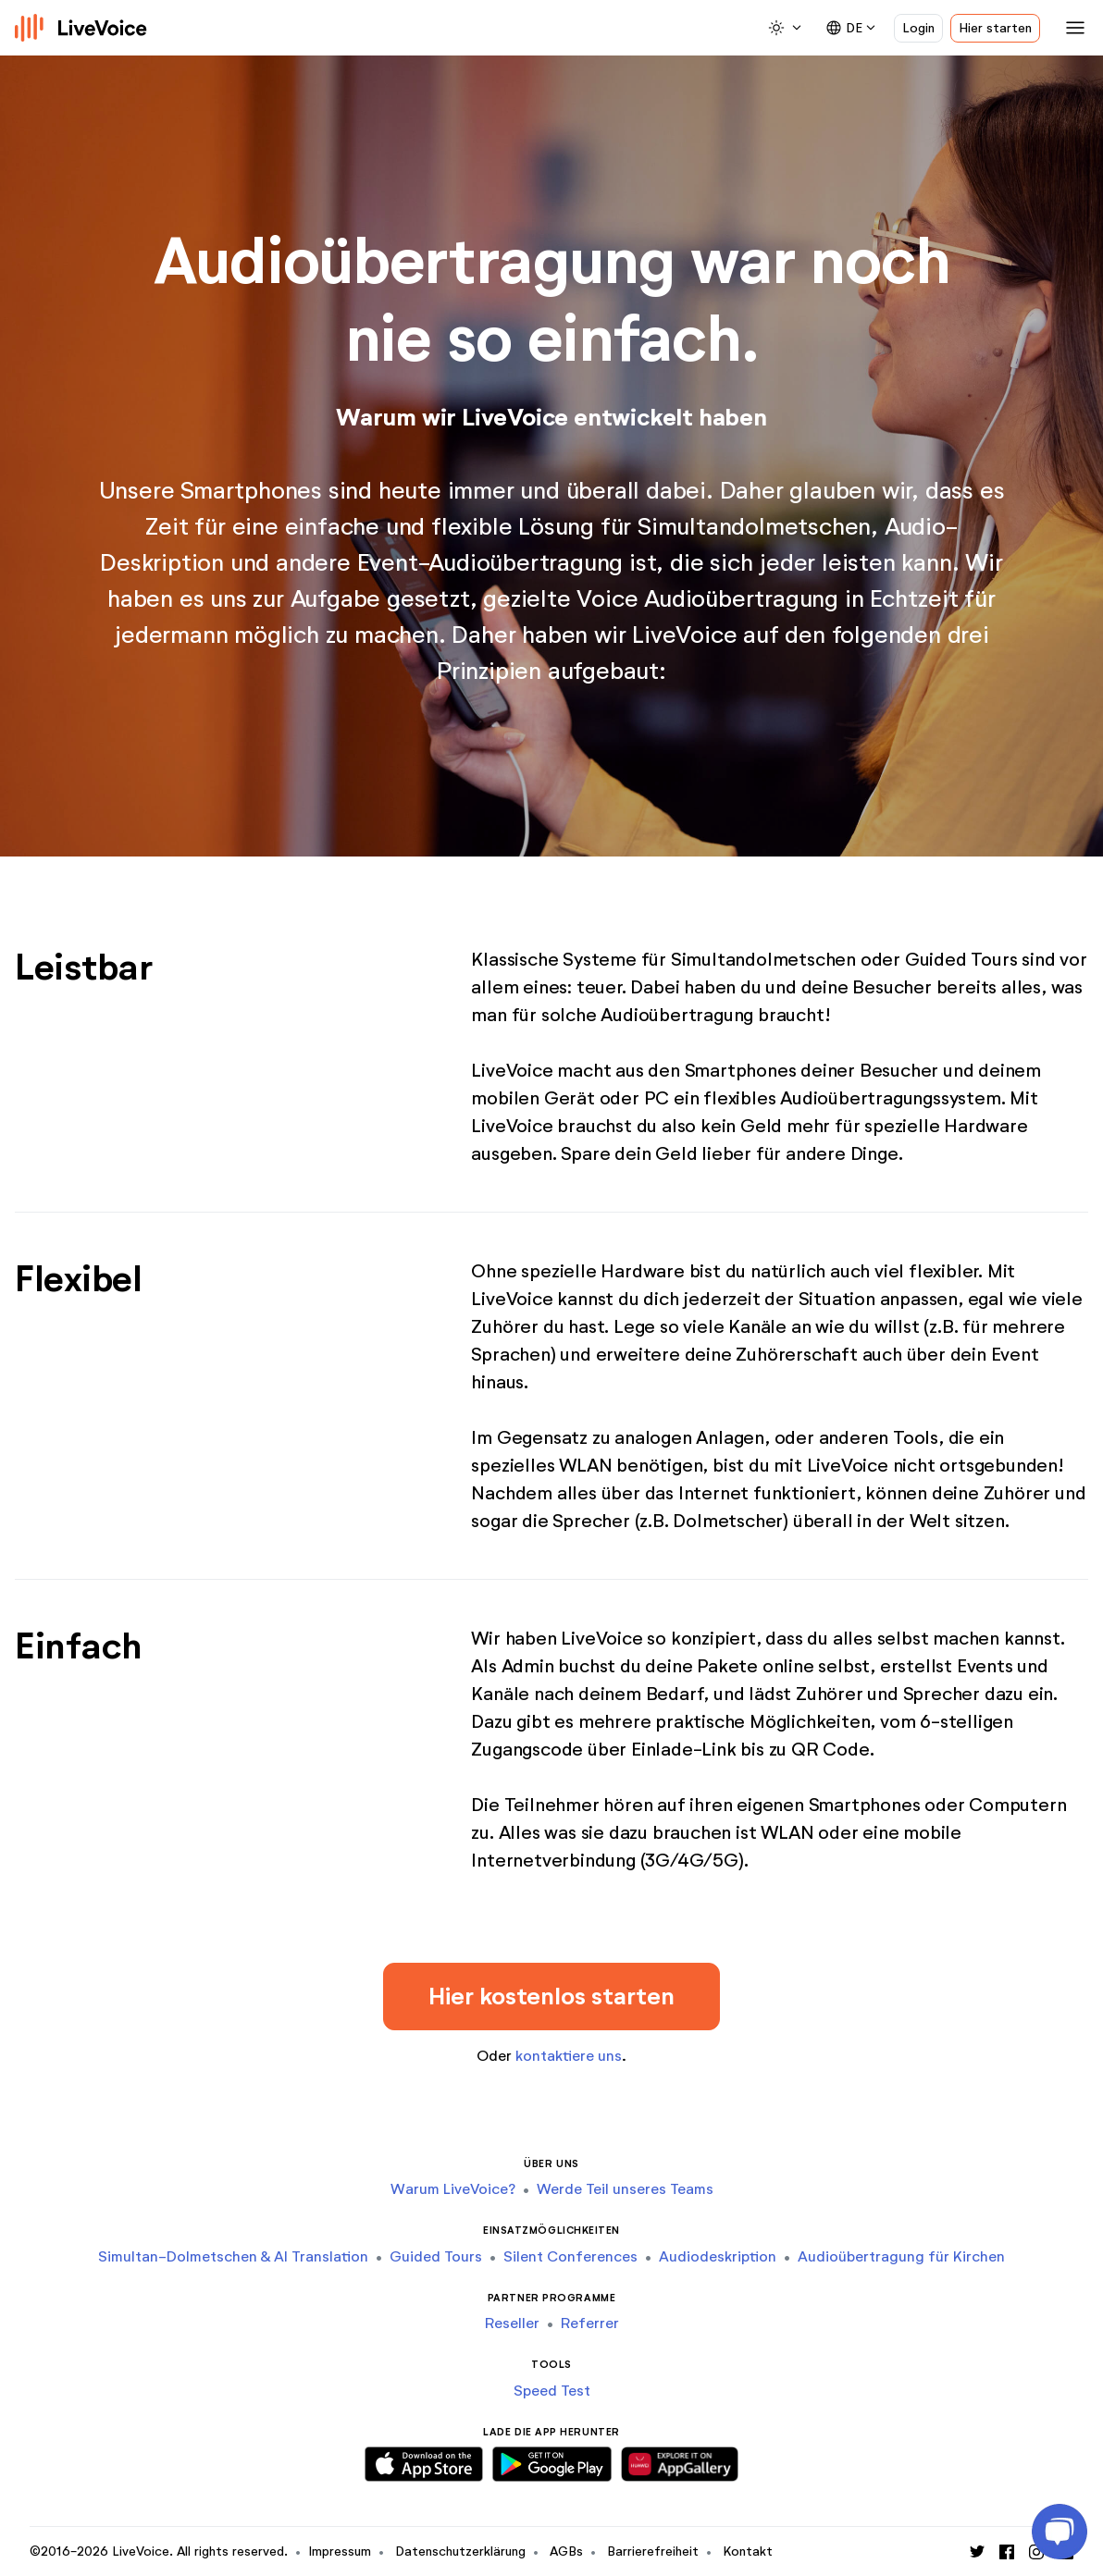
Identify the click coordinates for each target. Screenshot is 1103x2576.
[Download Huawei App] (679, 2461)
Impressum (339, 2551)
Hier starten (995, 28)
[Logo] (81, 28)
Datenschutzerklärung (460, 2551)
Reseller (512, 2323)
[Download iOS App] (424, 2461)
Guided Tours (436, 2256)
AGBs (566, 2551)
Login (918, 28)
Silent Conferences (570, 2256)
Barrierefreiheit (653, 2551)
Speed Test (552, 2390)
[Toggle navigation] (1071, 27)
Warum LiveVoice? (452, 2189)
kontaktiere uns (568, 2055)
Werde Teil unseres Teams (625, 2189)
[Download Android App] (552, 2461)
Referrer (590, 2323)
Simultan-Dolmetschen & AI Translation (233, 2256)
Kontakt (748, 2551)
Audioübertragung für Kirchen (901, 2256)
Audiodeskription (717, 2256)
